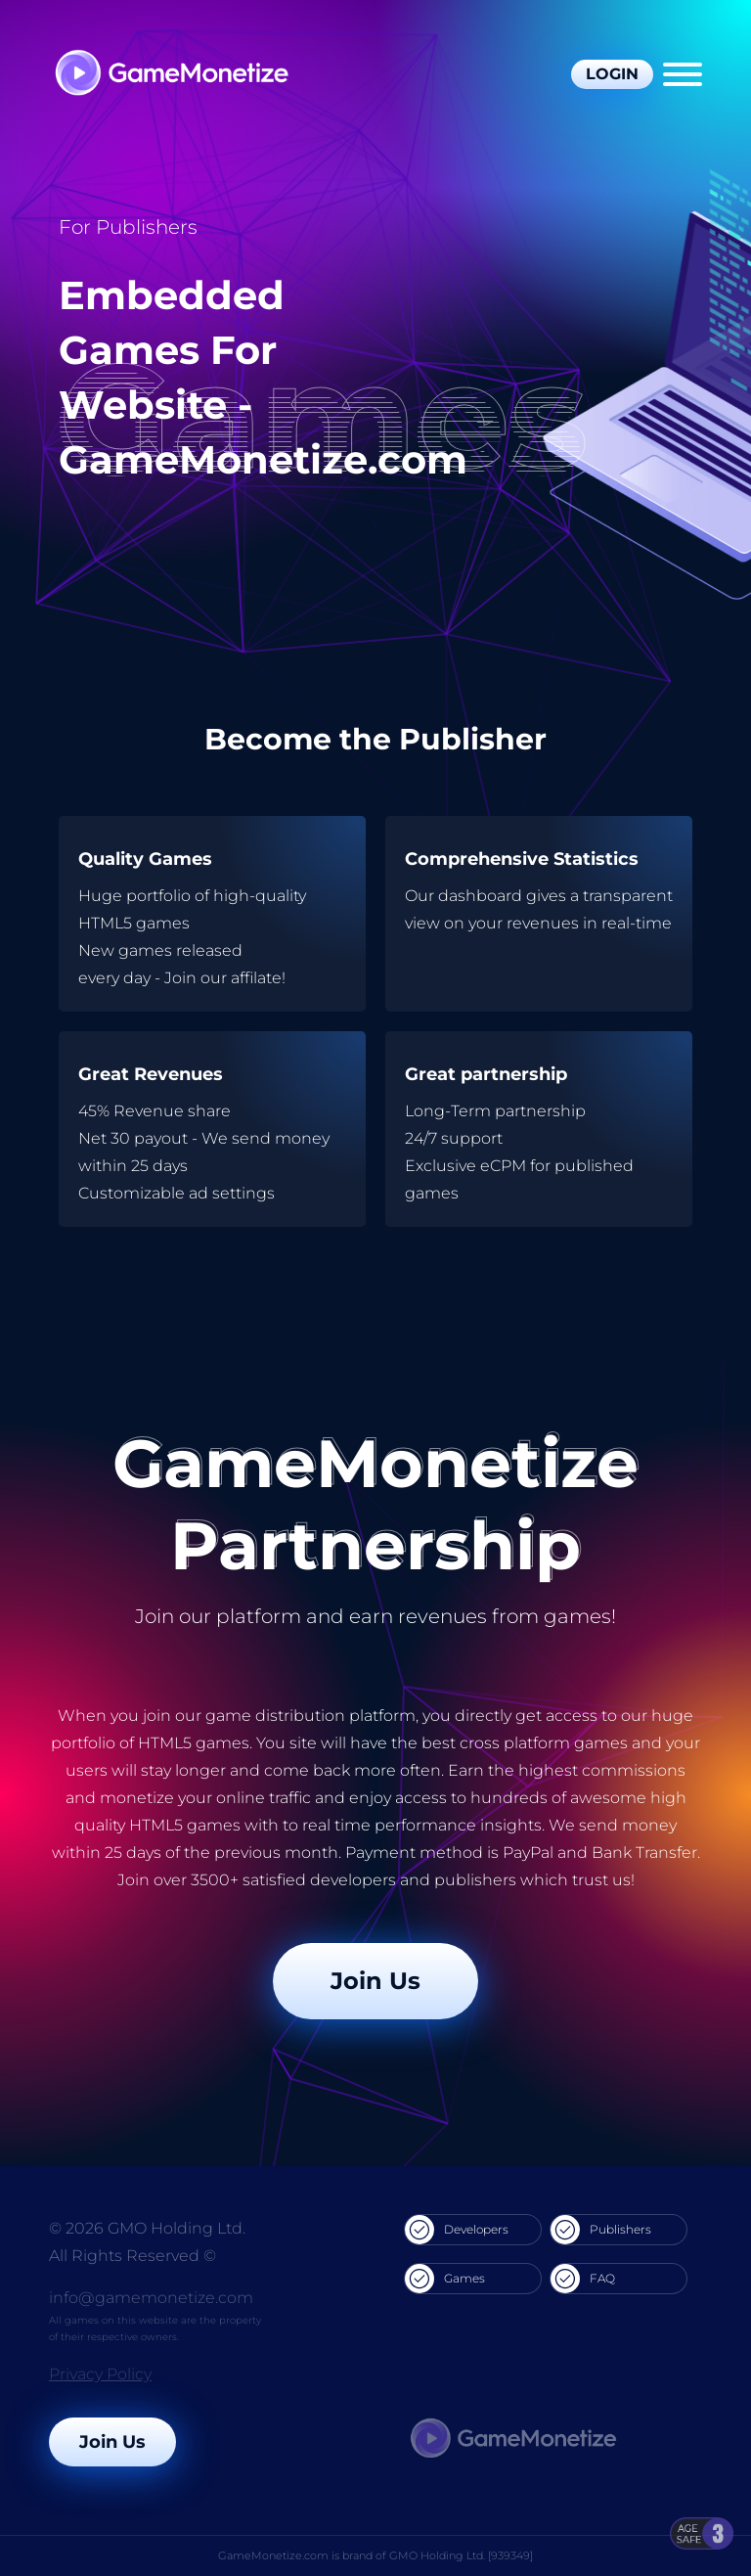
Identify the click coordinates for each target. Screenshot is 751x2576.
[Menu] (682, 74)
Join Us (375, 1980)
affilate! (258, 978)
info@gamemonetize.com (151, 2297)
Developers (456, 2229)
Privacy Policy (100, 2374)
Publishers (601, 2229)
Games (445, 2278)
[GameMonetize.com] (170, 75)
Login (612, 74)
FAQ (583, 2278)
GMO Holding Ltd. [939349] (461, 2555)
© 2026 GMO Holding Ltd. (147, 2228)
